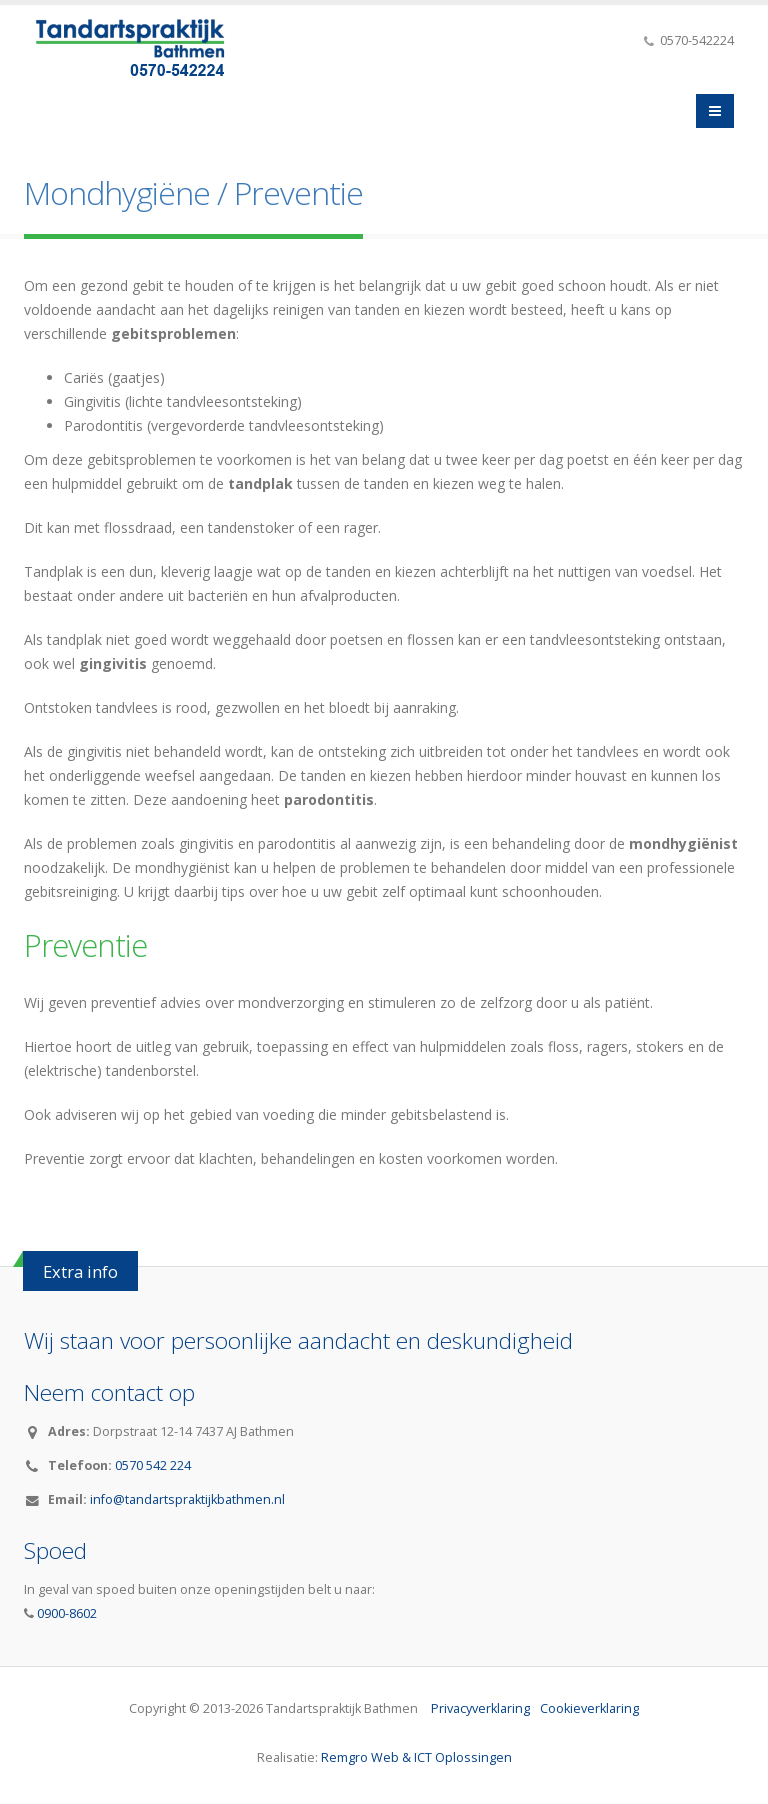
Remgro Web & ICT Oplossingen (416, 1756)
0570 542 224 (153, 1464)
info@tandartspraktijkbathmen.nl (187, 1498)
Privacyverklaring (480, 1707)
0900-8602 (65, 1612)
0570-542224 (695, 40)
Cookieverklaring (589, 1707)
